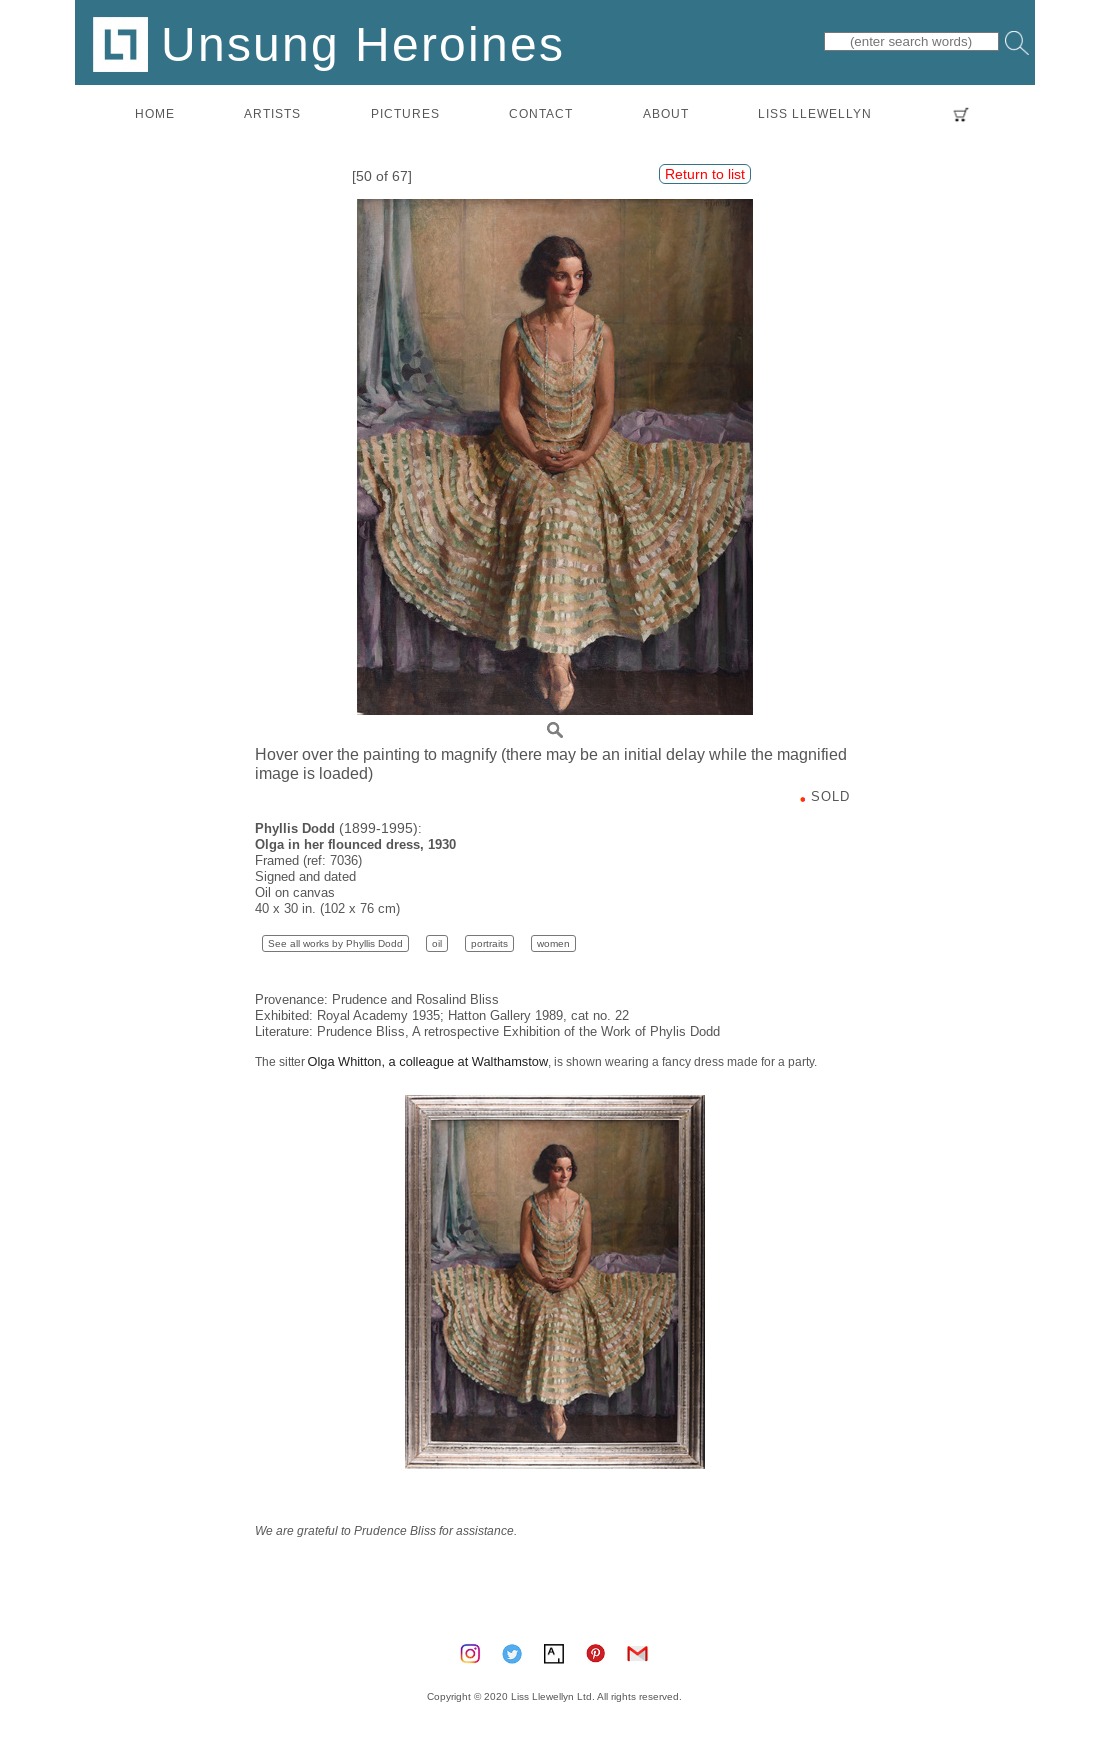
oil (437, 943)
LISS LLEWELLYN (815, 113)
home (155, 113)
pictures (405, 113)
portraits (489, 943)
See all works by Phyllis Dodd (335, 943)
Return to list (705, 174)
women (553, 943)
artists (272, 113)
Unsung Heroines (329, 43)
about (666, 113)
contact (541, 113)
